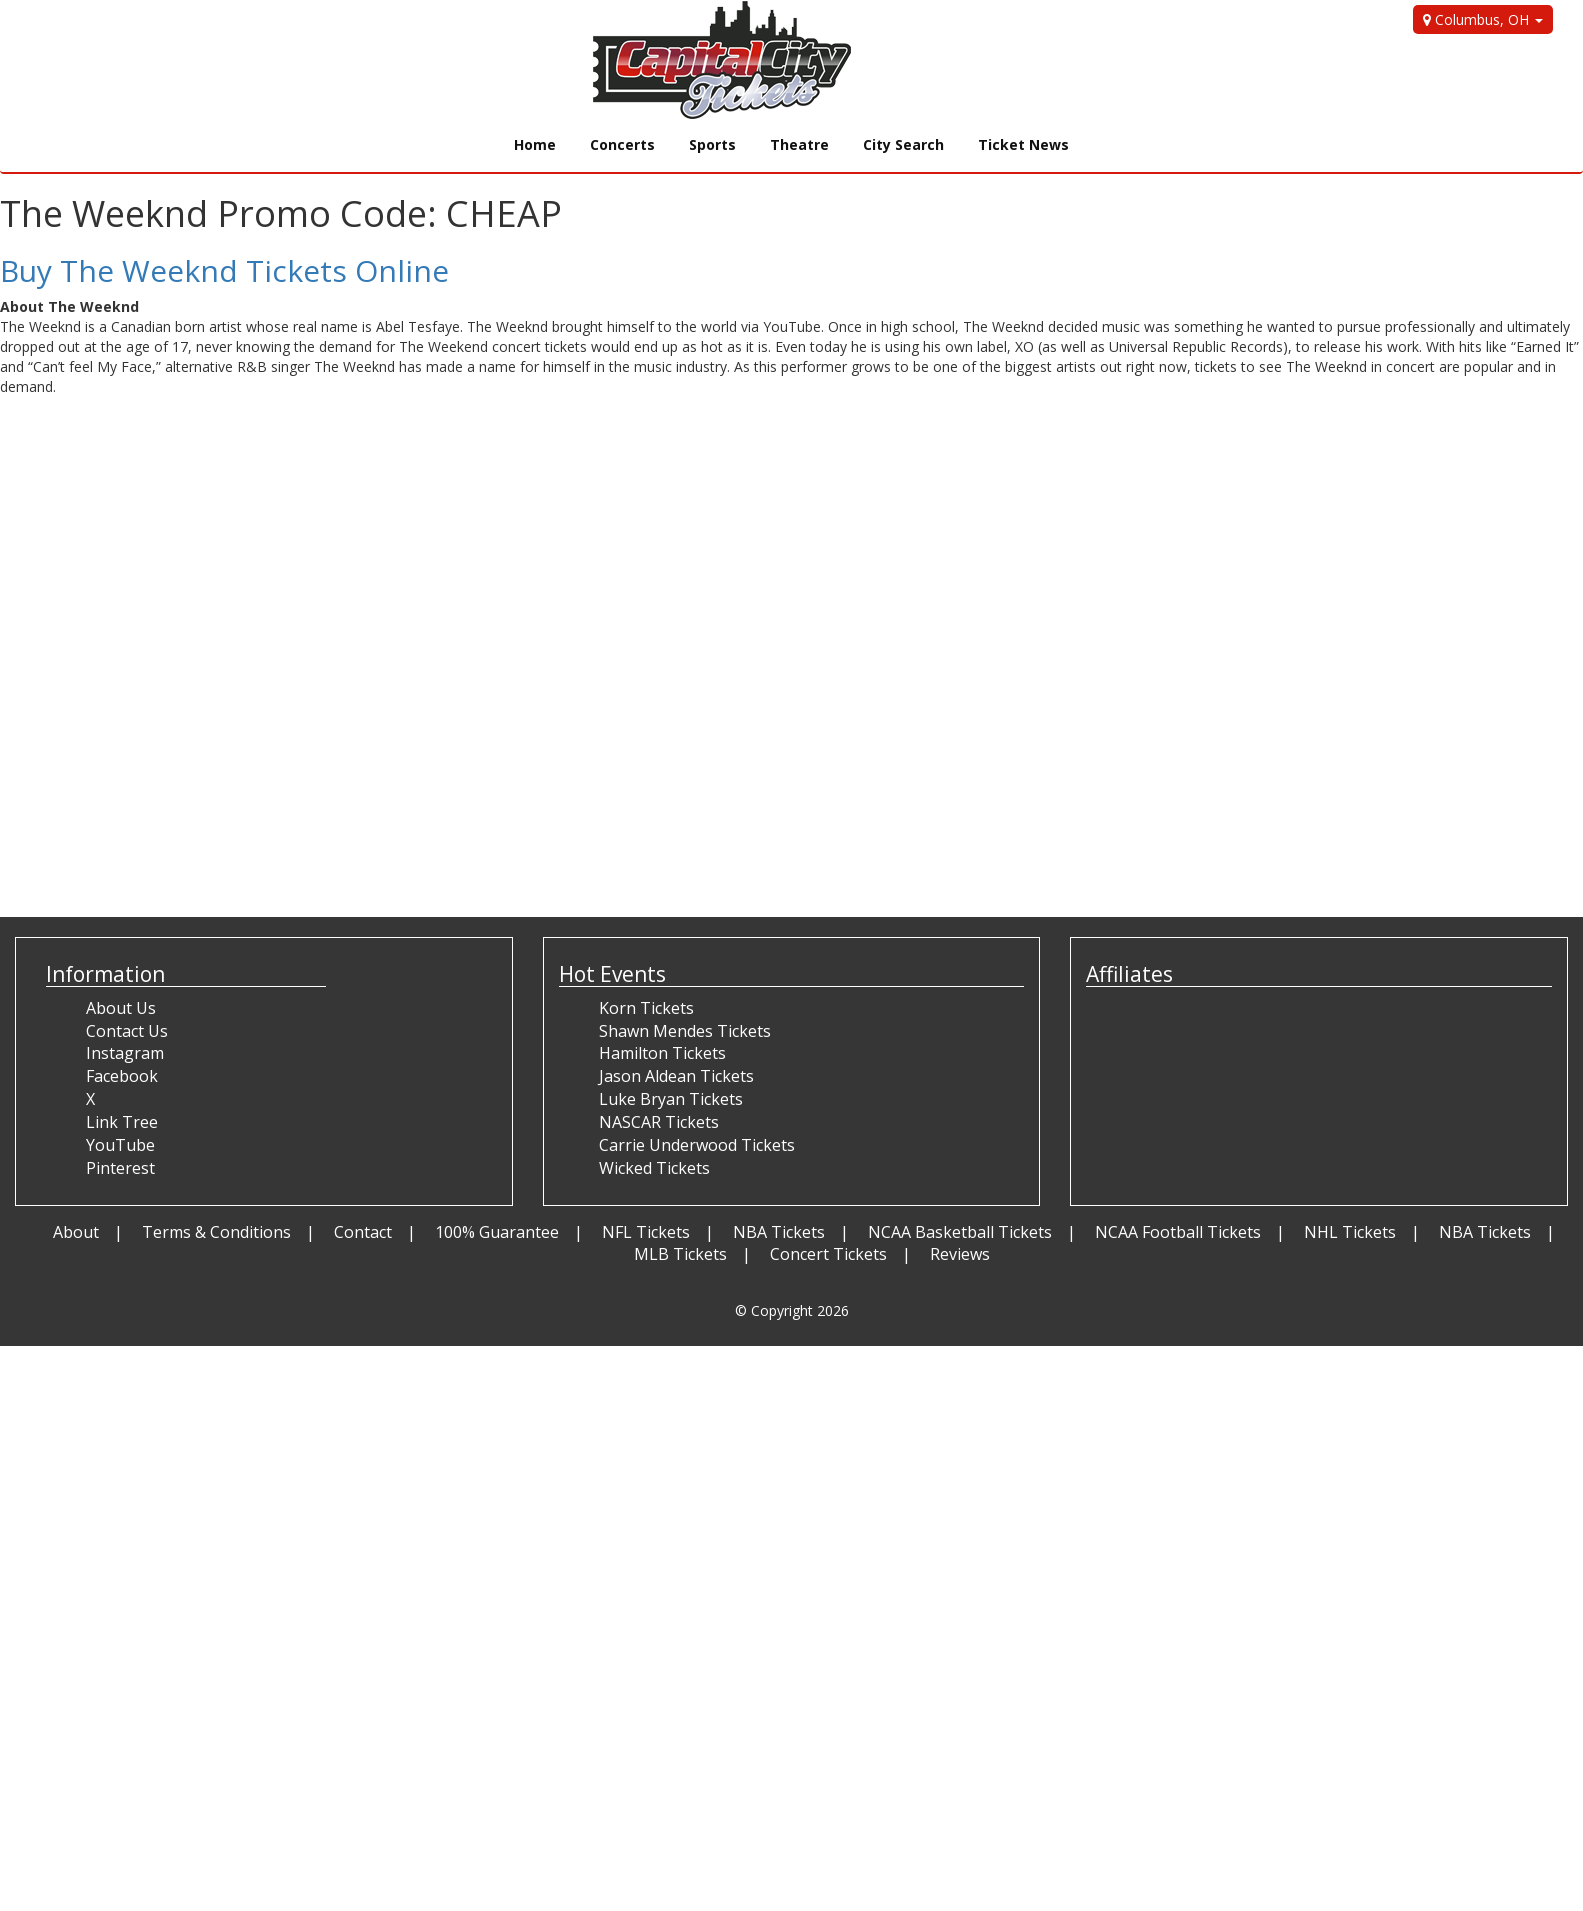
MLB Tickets (680, 1254)
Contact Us (127, 1031)
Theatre (799, 144)
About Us (121, 1008)
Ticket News (1023, 144)
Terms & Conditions (216, 1232)
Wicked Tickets (654, 1168)
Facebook (122, 1076)
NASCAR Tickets (659, 1122)
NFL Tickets (646, 1232)
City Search (903, 144)
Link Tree (122, 1122)
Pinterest (120, 1168)
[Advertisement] (364, 847)
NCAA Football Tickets (1178, 1232)
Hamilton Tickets (662, 1053)
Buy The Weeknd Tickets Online (224, 270)
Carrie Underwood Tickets (697, 1145)
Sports (712, 144)
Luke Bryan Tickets (671, 1099)
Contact (363, 1232)
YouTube (120, 1145)
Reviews (960, 1254)
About (76, 1232)
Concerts (622, 144)
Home (535, 144)
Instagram (125, 1053)
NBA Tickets (779, 1232)
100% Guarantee (497, 1232)
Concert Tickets (828, 1254)
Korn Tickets (646, 1008)
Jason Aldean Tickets (676, 1076)
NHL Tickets (1350, 1232)
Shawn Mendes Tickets (685, 1031)
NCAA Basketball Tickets (960, 1232)
